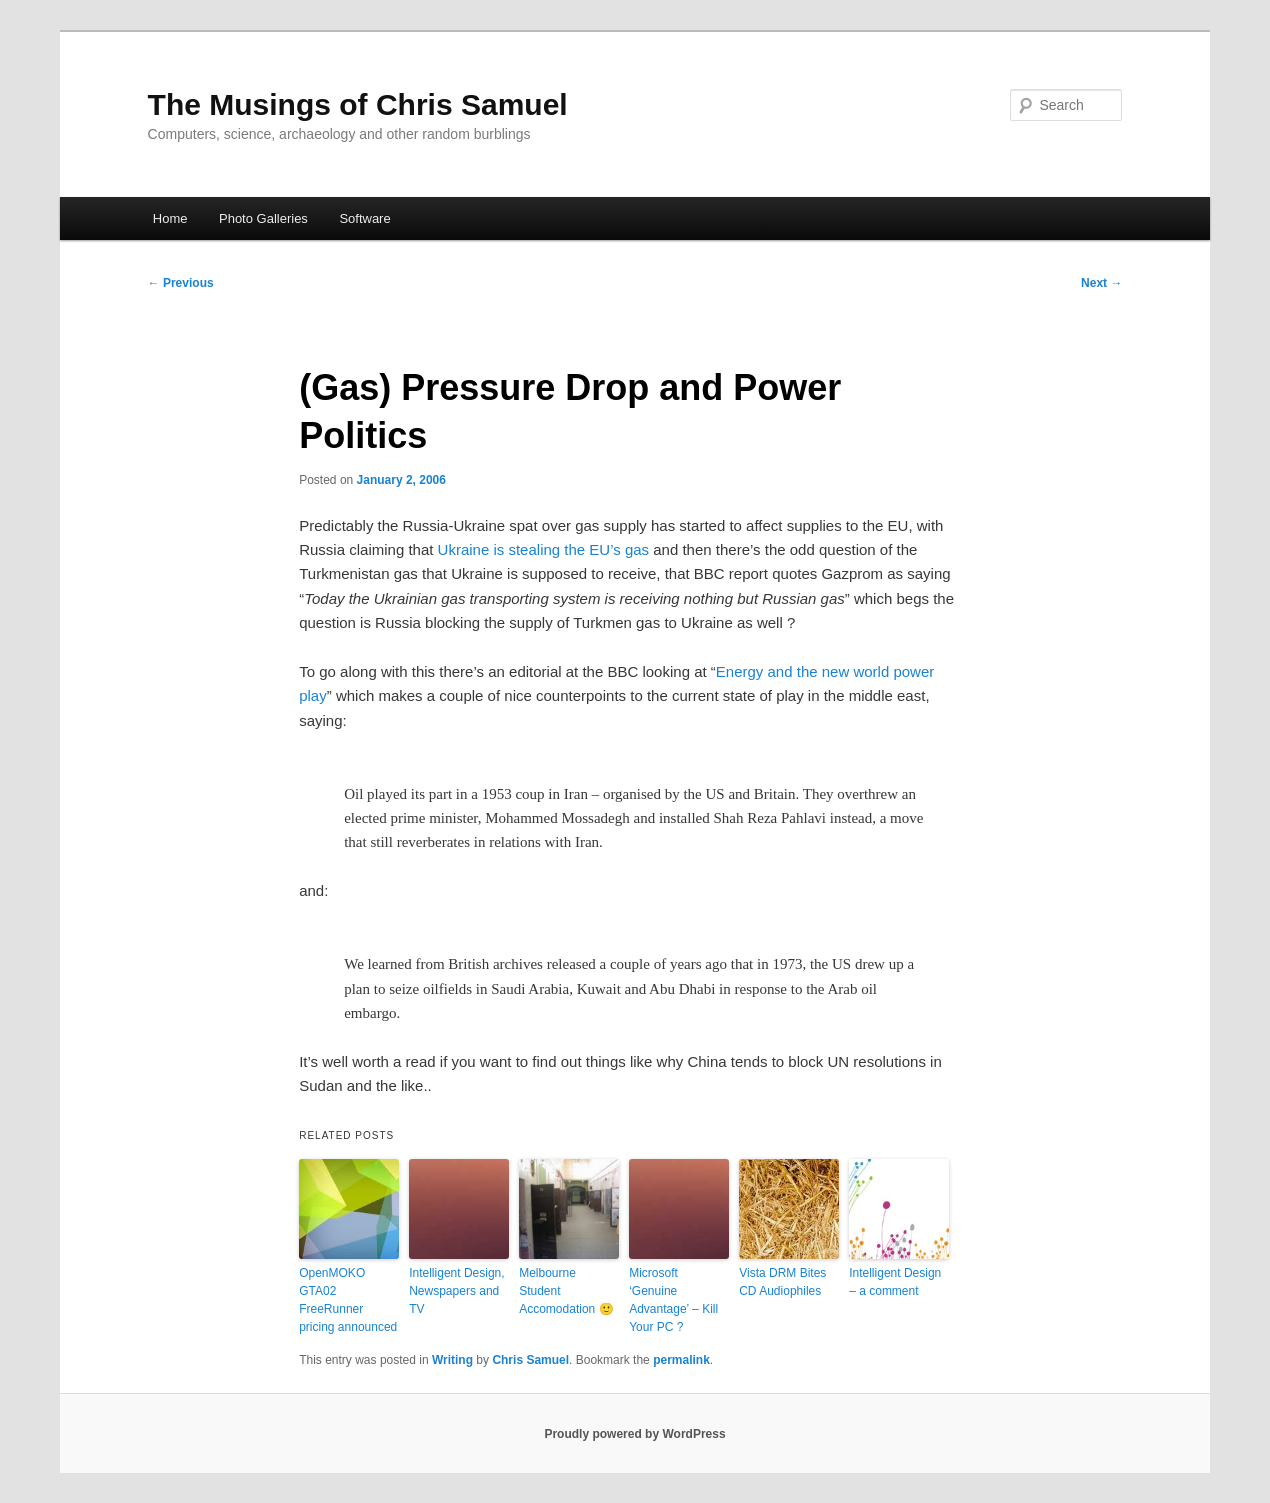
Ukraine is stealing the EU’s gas (544, 549)
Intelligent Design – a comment (895, 1282)
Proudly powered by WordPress (634, 1434)
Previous (181, 283)
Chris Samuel (530, 1360)
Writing (452, 1360)
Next (1101, 283)
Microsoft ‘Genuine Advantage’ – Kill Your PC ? (673, 1300)
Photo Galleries (263, 218)
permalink (681, 1360)
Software (364, 218)
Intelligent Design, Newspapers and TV (456, 1291)
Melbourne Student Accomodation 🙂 (566, 1291)
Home (170, 218)
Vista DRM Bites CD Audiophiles (782, 1282)
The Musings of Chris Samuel (358, 104)
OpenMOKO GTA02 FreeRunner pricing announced (348, 1300)
